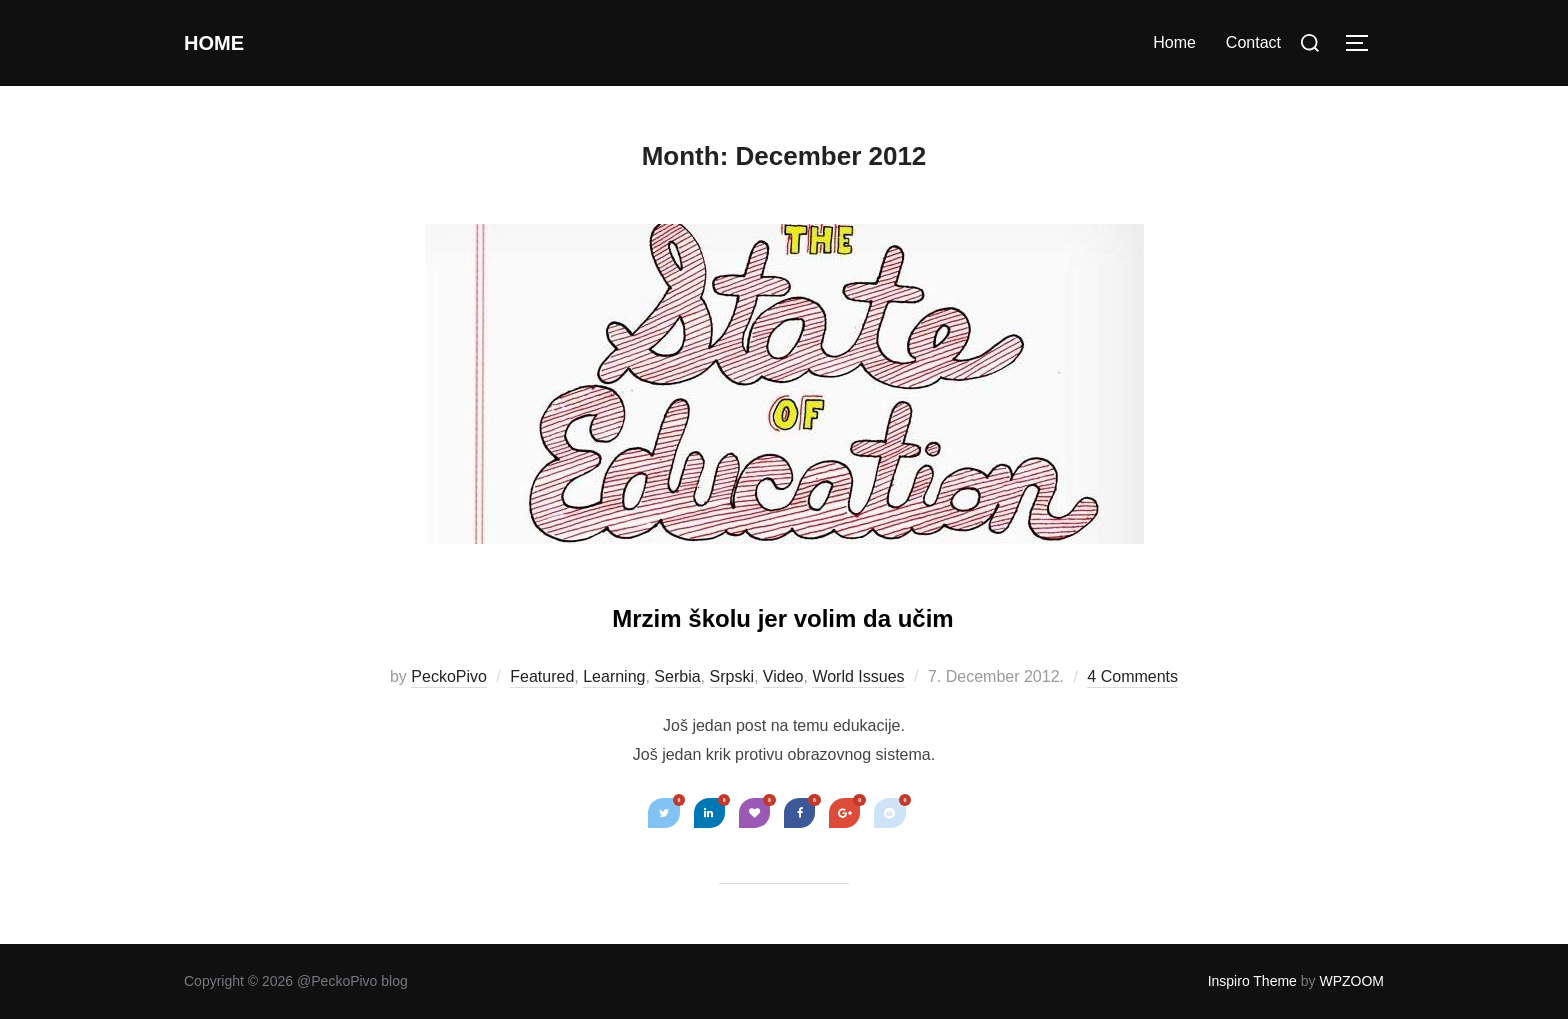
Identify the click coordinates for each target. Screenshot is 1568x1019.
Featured (542, 676)
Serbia (677, 676)
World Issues (858, 676)
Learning (614, 676)
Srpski (732, 676)
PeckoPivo (449, 676)
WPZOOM (1351, 981)
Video (783, 676)
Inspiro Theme (1252, 981)
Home (223, 43)
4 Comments (1132, 676)
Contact (1253, 42)
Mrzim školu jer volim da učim (783, 612)
